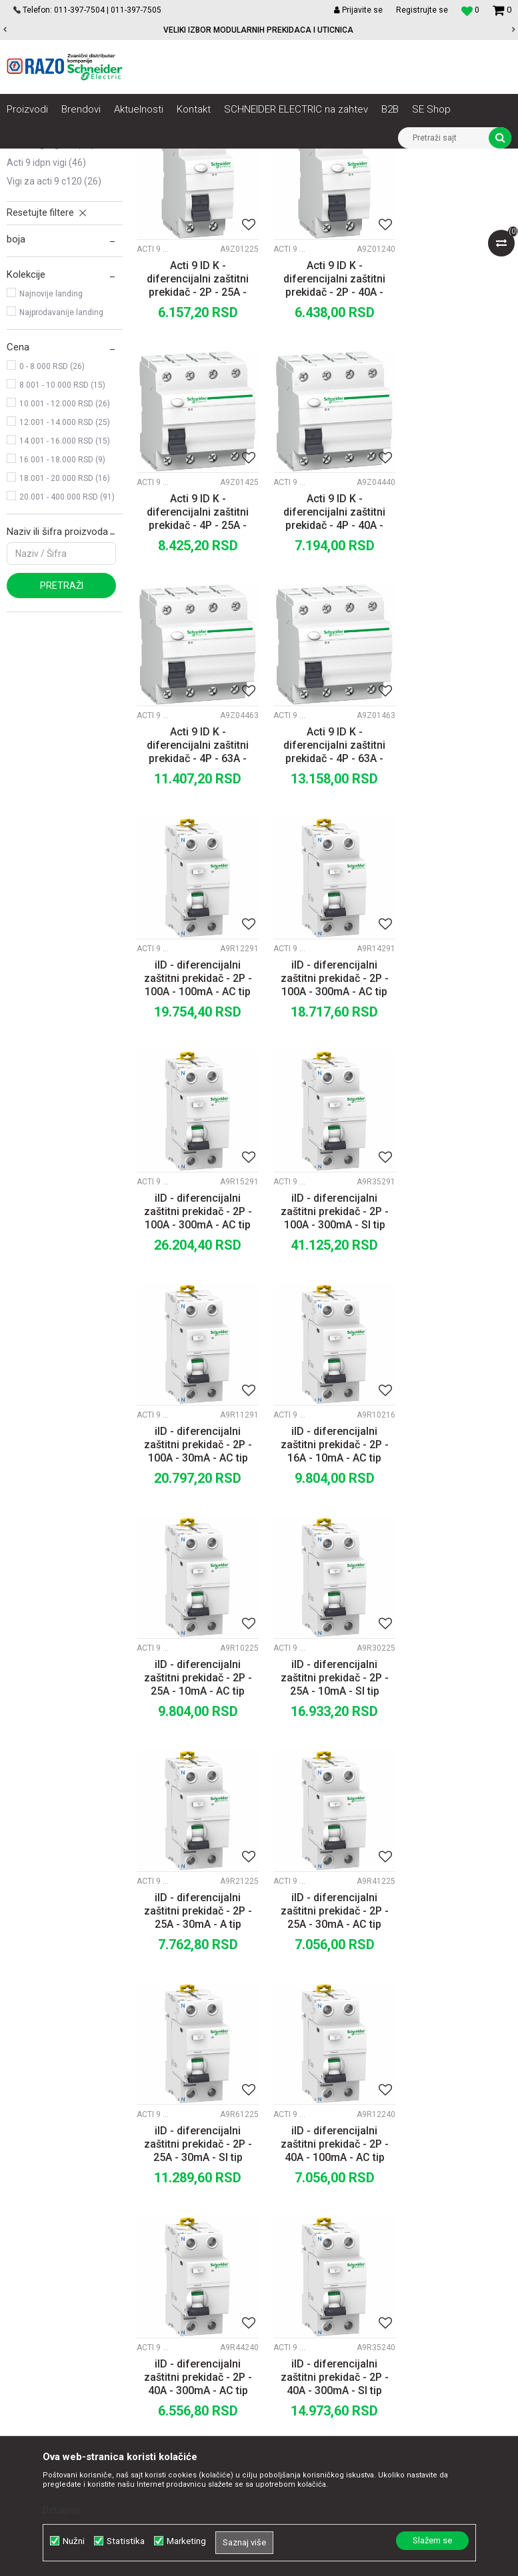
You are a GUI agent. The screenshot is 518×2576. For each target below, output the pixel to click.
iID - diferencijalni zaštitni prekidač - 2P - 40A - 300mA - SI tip (324, 1776)
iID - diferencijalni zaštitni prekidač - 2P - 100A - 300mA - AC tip (324, 872)
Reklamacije (311, 2291)
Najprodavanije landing (61, 461)
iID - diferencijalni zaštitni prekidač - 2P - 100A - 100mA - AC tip (194, 872)
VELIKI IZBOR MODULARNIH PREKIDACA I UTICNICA (258, 30)
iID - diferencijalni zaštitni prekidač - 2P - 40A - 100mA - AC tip (453, 1550)
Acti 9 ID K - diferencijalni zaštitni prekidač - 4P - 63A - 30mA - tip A (453, 647)
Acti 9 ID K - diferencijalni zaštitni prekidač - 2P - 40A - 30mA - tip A (324, 420)
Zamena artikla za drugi (336, 2276)
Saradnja (162, 2203)
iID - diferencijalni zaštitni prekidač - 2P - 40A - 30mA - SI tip (194, 2002)
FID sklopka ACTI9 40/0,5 (323, 1995)
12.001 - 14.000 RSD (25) (64, 571)
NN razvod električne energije (153, 158)
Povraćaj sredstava (326, 2305)
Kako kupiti (308, 2217)
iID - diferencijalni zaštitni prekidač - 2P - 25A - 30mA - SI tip (324, 1550)
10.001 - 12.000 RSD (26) (64, 552)
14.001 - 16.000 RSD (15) (64, 589)
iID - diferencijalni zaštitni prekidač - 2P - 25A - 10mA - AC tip (194, 1324)
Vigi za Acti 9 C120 (54, 329)
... (322, 2082)
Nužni (74, 2541)
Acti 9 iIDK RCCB (44, 255)
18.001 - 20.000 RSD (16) (64, 627)
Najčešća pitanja (320, 2320)
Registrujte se (422, 10)
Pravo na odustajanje (330, 2335)
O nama (159, 2188)
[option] (259, 30)
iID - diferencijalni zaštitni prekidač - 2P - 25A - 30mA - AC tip (194, 1550)
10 (350, 2082)
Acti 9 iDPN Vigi (46, 311)
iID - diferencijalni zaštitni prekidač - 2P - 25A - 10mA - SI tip (324, 1324)
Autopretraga (271, 203)
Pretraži (61, 734)
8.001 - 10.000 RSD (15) (62, 533)
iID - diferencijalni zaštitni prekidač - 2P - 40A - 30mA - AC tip (453, 1776)
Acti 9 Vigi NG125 (51, 292)
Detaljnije (62, 2510)
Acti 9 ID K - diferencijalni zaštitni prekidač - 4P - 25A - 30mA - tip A (453, 420)
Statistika (126, 2541)
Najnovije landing (51, 442)
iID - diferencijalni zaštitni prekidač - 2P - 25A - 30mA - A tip (453, 1324)
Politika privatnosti (324, 2203)
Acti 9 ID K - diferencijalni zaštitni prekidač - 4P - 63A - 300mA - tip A (324, 647)
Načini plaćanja (317, 2232)
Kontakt (159, 2217)
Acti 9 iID (34, 236)
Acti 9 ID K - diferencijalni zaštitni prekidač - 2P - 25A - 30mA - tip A (194, 420)
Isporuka (304, 2261)
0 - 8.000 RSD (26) (52, 515)
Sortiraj (328, 203)
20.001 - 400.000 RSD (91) (67, 645)
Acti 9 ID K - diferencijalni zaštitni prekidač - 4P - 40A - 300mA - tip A (194, 647)
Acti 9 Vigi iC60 (46, 273)
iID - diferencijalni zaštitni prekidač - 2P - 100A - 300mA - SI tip (194, 1098)
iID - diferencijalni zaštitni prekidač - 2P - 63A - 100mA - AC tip (453, 2002)
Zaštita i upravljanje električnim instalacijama (303, 158)
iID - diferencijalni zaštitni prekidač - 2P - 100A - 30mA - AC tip (324, 1098)
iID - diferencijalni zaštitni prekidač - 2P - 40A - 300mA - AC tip (194, 1776)
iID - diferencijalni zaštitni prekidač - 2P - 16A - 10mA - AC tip (453, 1098)
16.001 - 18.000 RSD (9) (62, 608)
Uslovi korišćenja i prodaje (339, 2188)
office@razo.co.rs (56, 2321)
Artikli (75, 158)
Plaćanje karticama (326, 2247)
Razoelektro (29, 158)
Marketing (186, 2541)
